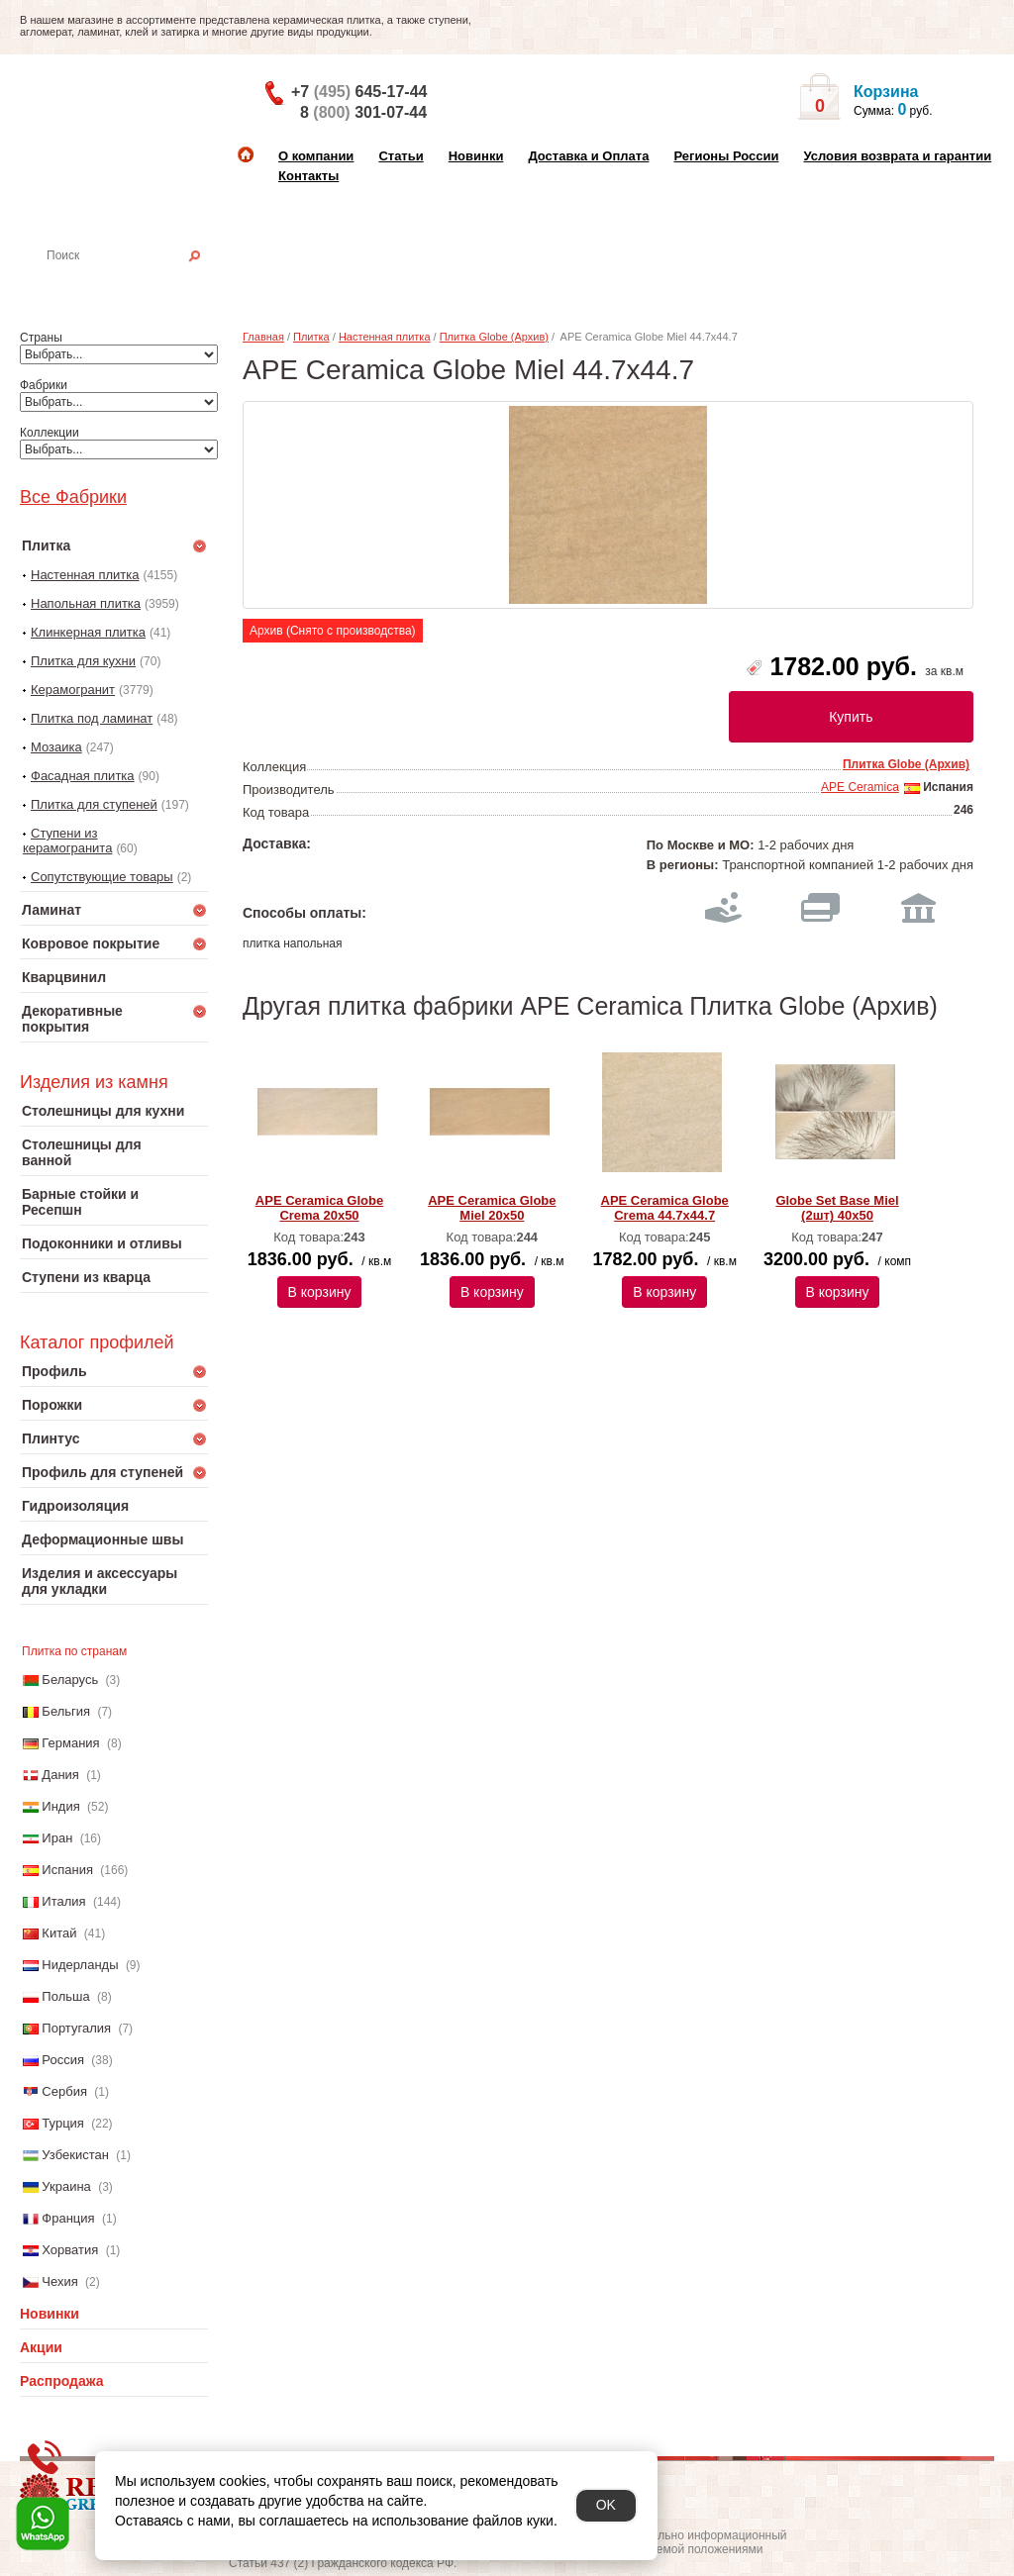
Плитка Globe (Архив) (494, 337)
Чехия (59, 2281)
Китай (59, 1933)
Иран (57, 1838)
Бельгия (66, 1711)
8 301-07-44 (363, 112)
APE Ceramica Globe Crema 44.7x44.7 (665, 1208)
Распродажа (62, 2381)
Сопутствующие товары (102, 876)
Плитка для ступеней (94, 804)
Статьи (400, 156)
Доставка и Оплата (588, 156)
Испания (67, 1869)
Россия (63, 2059)
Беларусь (70, 1679)
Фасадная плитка (83, 775)
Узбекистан (75, 2154)
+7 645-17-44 (359, 91)
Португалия (76, 2028)
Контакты (308, 175)
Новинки (476, 156)
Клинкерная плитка (88, 632)
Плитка (311, 337)
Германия (70, 1742)
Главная (263, 337)
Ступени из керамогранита (67, 840)
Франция (68, 2218)
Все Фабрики (73, 497)
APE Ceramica (860, 787)
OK (606, 2505)
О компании (316, 156)
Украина (66, 2186)
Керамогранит (73, 689)
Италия (63, 1901)
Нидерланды (80, 1964)
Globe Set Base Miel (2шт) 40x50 (836, 1208)
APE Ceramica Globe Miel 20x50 (492, 1208)
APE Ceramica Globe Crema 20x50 (319, 1208)
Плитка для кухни (83, 660)
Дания (60, 1774)
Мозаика (56, 747)
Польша (65, 1996)
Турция (63, 2123)
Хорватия (70, 2249)
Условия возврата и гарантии (897, 156)
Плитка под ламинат (91, 718)
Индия (60, 1806)
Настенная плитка (135, 283)
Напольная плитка (86, 603)
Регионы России (725, 156)
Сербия (64, 2091)
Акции (41, 2347)
